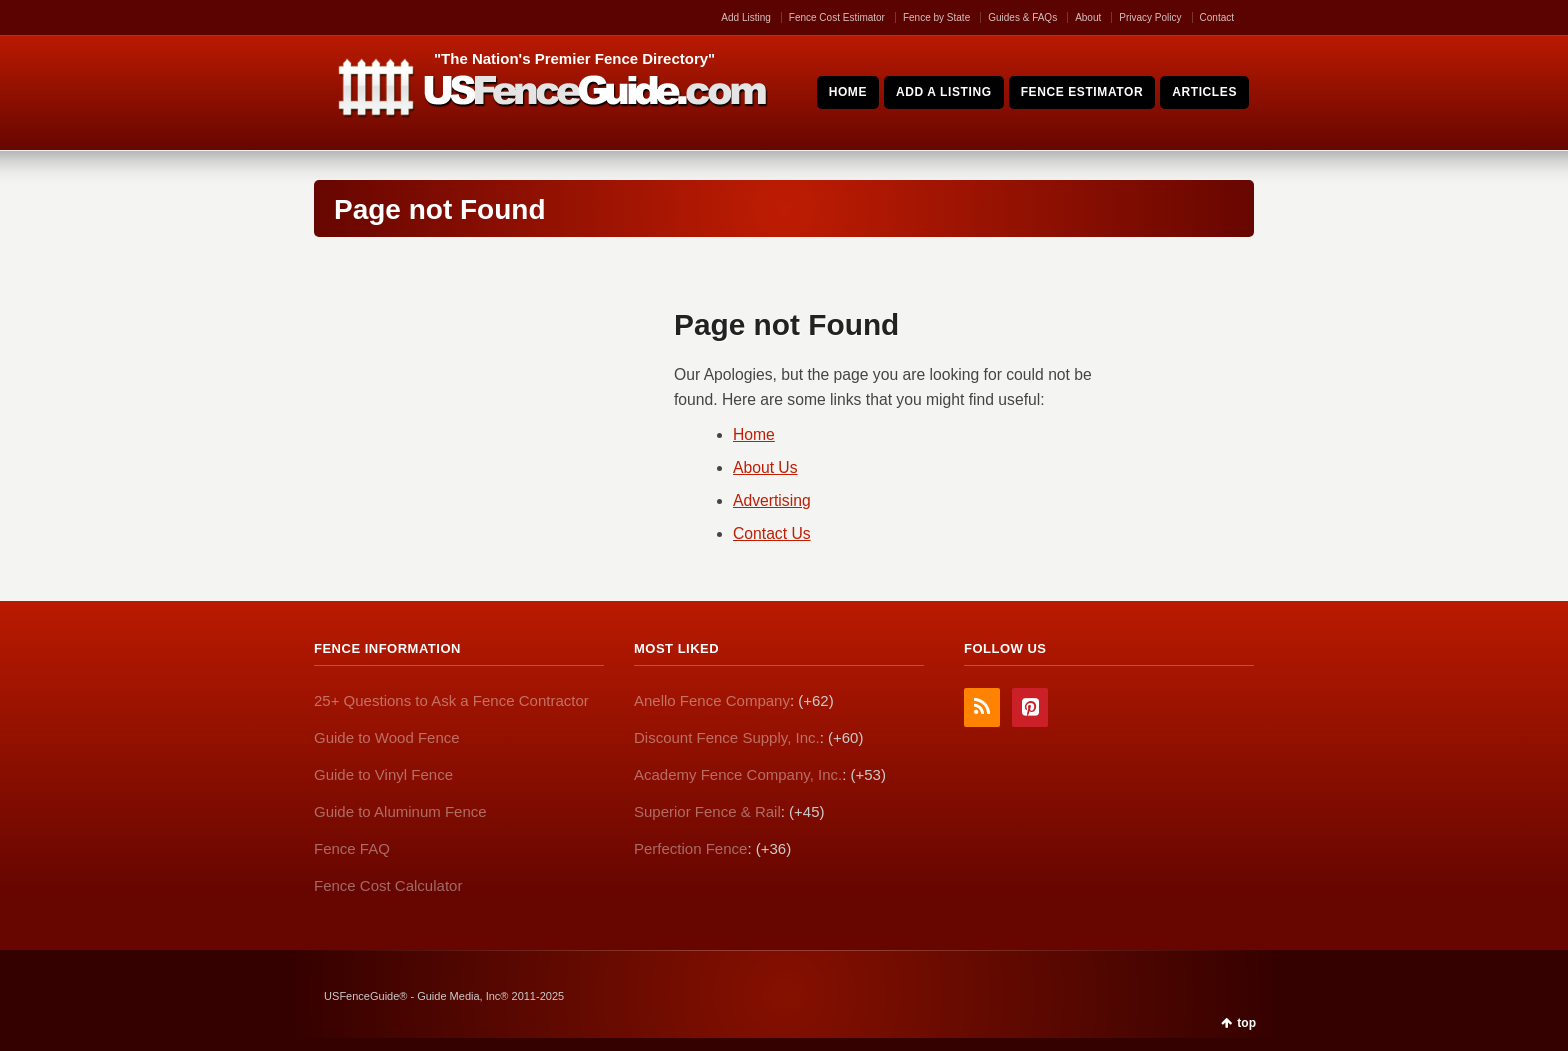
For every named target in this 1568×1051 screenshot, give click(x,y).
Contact (1217, 17)
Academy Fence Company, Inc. (738, 774)
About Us (765, 467)
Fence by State (936, 17)
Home (754, 434)
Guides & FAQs (1022, 17)
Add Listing (745, 17)
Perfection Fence (690, 848)
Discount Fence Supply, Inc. (727, 737)
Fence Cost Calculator (388, 885)
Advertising (772, 500)
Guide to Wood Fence (387, 737)
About (1088, 17)
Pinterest (1030, 707)
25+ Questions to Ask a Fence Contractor (451, 700)
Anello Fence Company (712, 700)
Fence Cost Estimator (837, 17)
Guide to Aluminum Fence (400, 811)
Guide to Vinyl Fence (383, 774)
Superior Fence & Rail (707, 811)
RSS (982, 707)
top (1246, 1023)
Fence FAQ (352, 848)
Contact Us (772, 533)
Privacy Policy (1150, 17)
